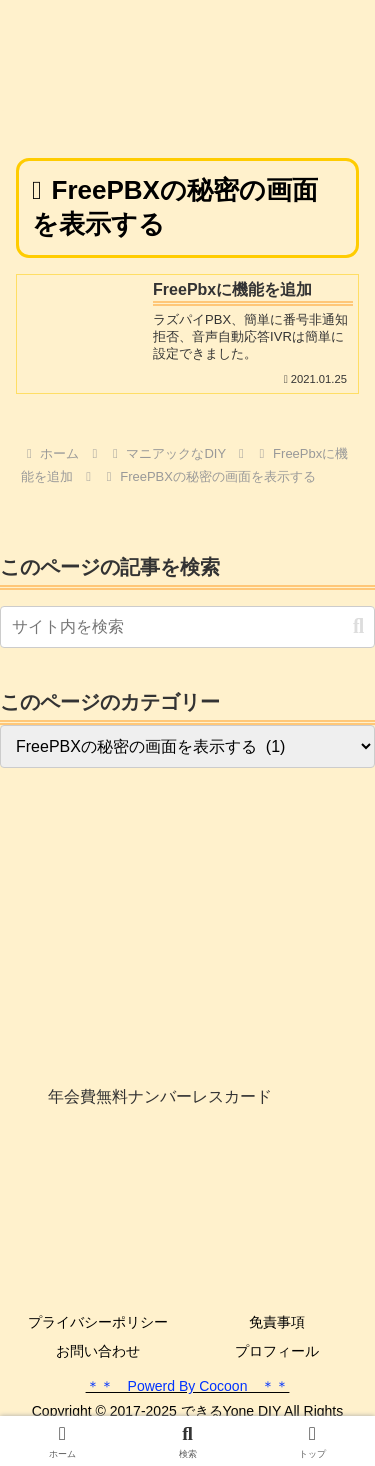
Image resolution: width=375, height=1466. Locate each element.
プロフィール (277, 1351)
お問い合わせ (98, 1351)
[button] (358, 626)
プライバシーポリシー (98, 1322)
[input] (187, 627)
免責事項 (277, 1322)
